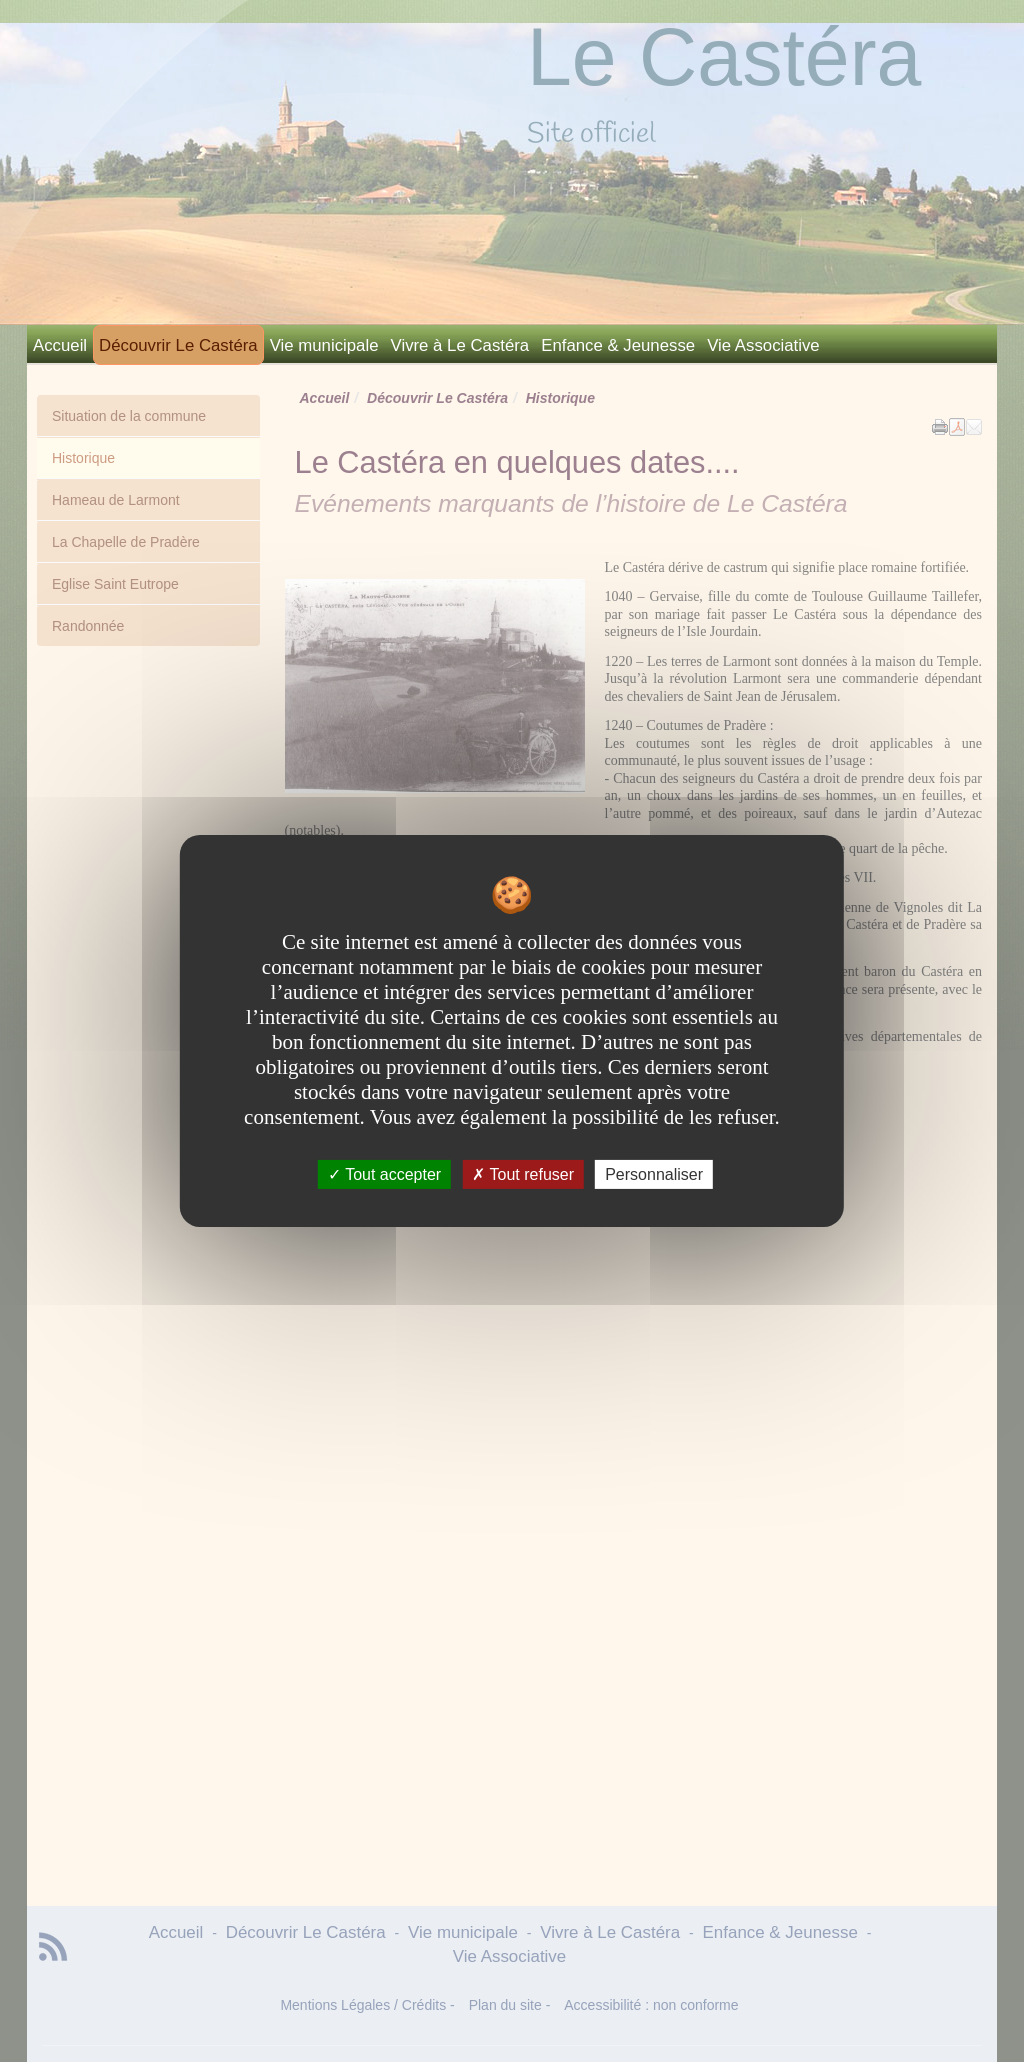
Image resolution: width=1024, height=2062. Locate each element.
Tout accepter (384, 1174)
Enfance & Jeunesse (618, 345)
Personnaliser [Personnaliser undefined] (654, 1174)
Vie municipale (324, 345)
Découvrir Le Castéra (178, 345)
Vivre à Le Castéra (460, 345)
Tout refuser (523, 1174)
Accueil (60, 345)
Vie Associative (763, 345)
